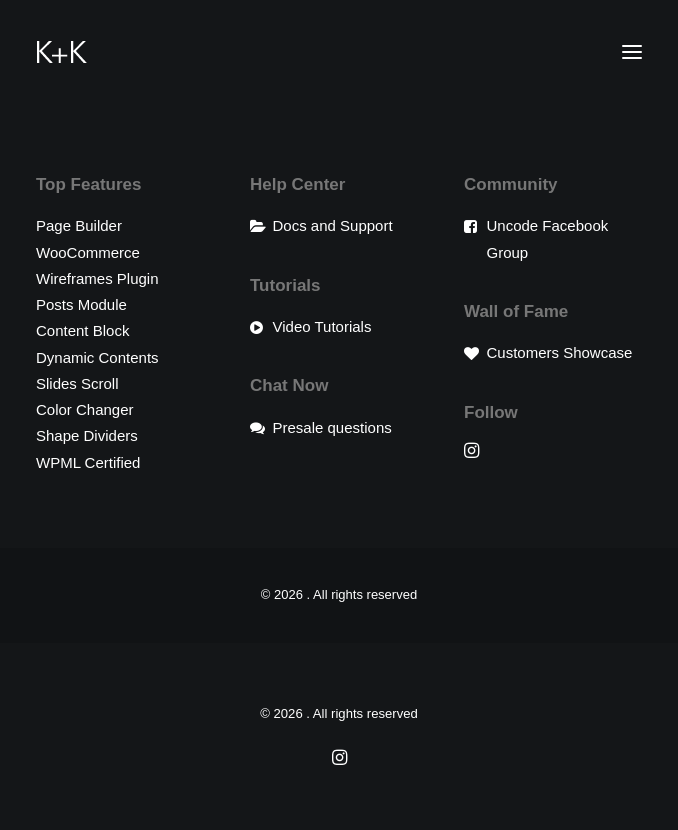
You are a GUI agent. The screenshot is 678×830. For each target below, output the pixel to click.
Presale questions (332, 427)
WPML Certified (88, 462)
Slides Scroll (77, 383)
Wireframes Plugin (97, 278)
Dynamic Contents (97, 357)
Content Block (82, 330)
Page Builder (79, 225)
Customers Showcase (560, 352)
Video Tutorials (322, 326)
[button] (632, 52)
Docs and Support (333, 225)
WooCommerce (88, 252)
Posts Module (81, 304)
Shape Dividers (87, 435)
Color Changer (85, 409)
